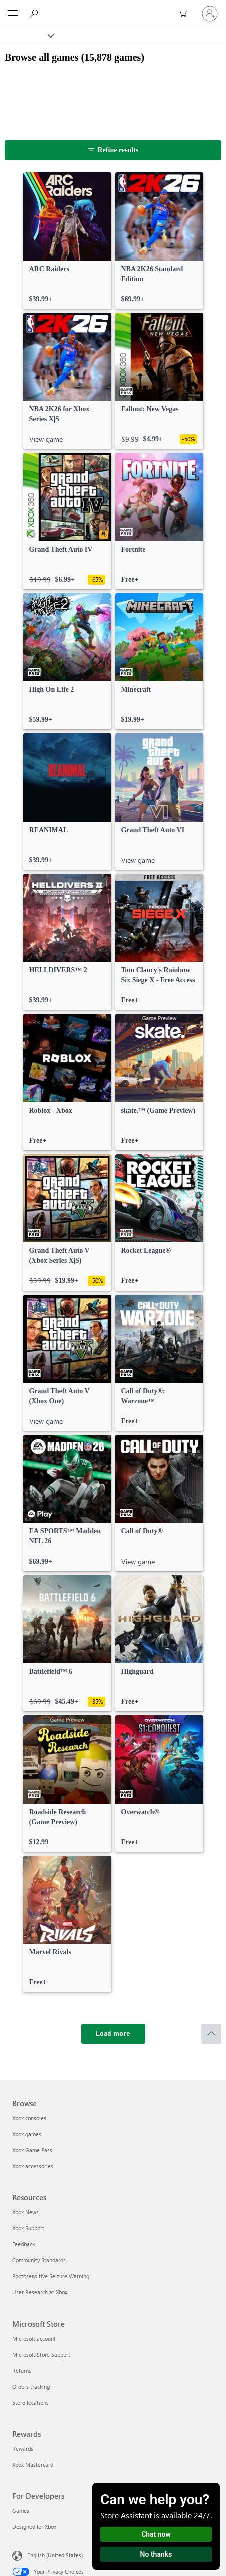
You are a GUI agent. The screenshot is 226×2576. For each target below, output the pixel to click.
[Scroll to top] (211, 2034)
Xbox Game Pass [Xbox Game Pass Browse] (32, 2150)
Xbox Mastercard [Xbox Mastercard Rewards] (32, 2464)
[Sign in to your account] (210, 14)
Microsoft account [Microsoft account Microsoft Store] (34, 2338)
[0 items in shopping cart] (186, 14)
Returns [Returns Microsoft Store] (21, 2370)
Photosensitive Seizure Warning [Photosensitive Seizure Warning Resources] (50, 2276)
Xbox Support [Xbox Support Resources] (28, 2228)
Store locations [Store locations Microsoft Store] (30, 2402)
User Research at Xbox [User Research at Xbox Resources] (39, 2292)
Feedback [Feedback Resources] (23, 2244)
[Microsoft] (113, 8)
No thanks (156, 2554)
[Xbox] (26, 35)
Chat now (156, 2534)
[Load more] (113, 2034)
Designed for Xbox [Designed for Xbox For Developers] (34, 2526)
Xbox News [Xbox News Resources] (25, 2212)
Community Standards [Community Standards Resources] (39, 2260)
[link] (67, 240)
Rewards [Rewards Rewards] (22, 2448)
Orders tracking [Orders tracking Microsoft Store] (31, 2386)
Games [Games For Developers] (20, 2510)
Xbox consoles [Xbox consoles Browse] (29, 2118)
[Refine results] (113, 150)
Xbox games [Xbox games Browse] (26, 2134)
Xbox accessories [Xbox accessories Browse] (32, 2166)
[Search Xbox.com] (35, 13)
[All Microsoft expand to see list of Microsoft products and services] (13, 14)
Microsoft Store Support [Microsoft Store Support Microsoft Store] (41, 2354)
